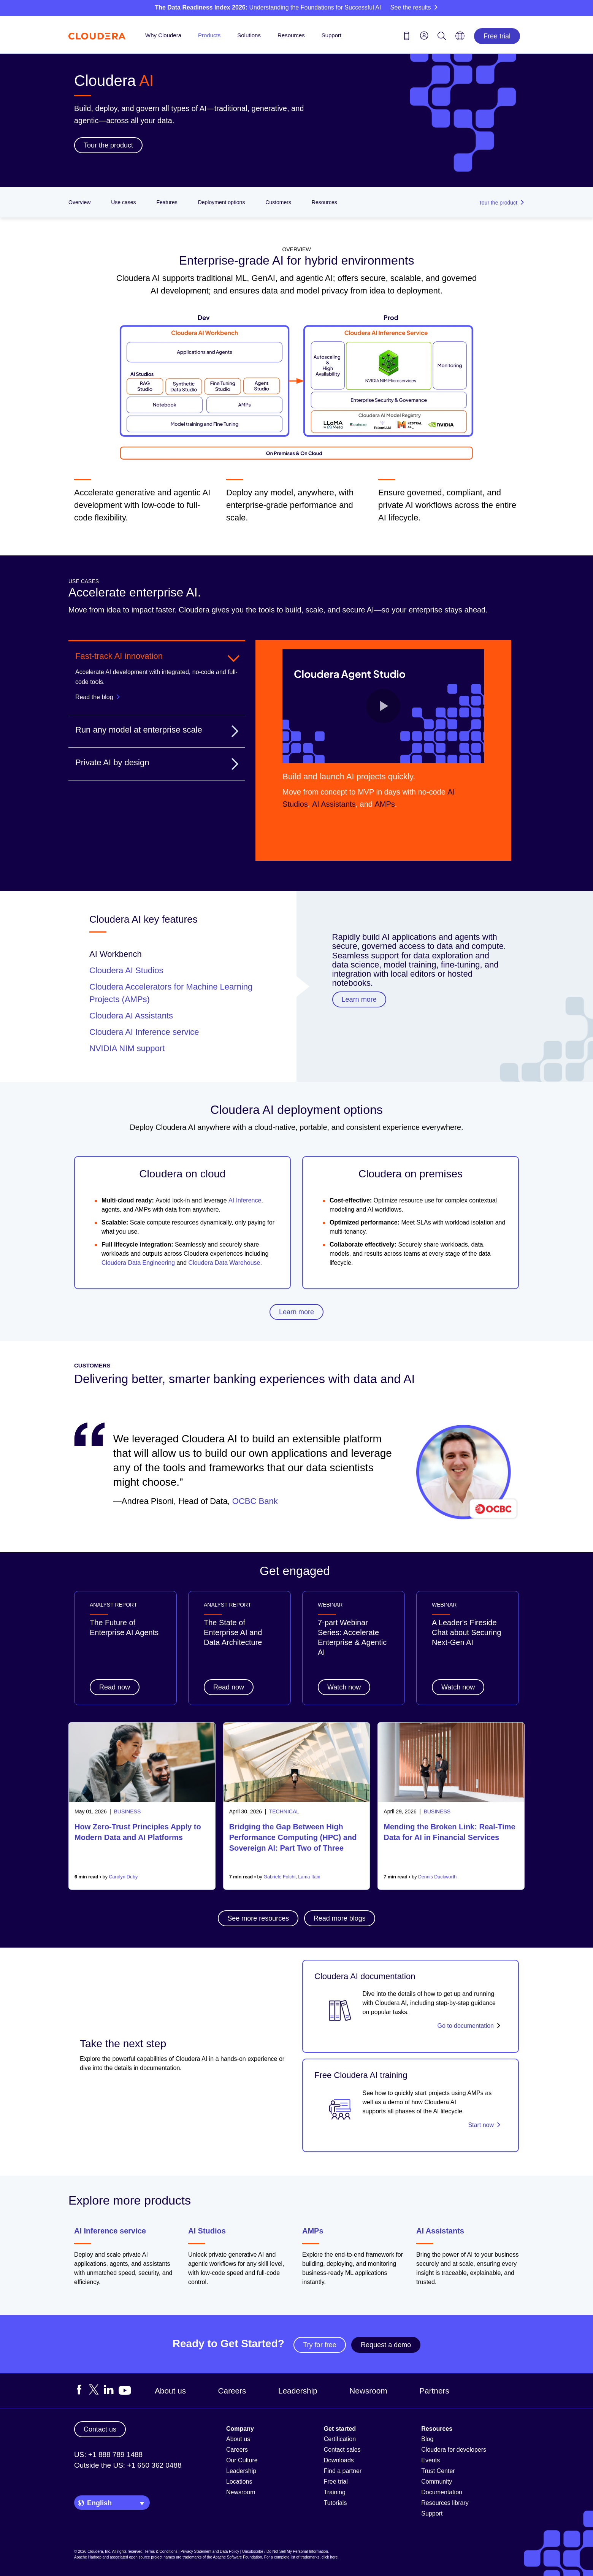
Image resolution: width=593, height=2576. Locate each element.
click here (330, 2557)
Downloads (339, 2460)
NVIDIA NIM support (127, 1048)
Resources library (444, 2503)
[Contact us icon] (407, 37)
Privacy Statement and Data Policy (210, 2551)
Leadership (297, 2390)
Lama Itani (309, 1877)
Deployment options (221, 202)
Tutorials (335, 2503)
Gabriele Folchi (279, 1877)
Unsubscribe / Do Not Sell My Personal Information (285, 2551)
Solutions (249, 35)
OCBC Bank (255, 1501)
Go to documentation (465, 2025)
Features (167, 202)
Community (436, 2481)
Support (332, 35)
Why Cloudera (163, 35)
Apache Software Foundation (237, 2557)
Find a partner (343, 2471)
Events (430, 2460)
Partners (434, 2390)
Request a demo (386, 2345)
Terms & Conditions (161, 2551)
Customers (278, 202)
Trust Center (438, 2471)
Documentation (441, 2492)
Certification (340, 2439)
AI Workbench (115, 954)
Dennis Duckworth (437, 1877)
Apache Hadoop (87, 2557)
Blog (427, 2439)
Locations (239, 2481)
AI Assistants (440, 2231)
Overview (79, 202)
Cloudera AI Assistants (131, 1015)
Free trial (497, 36)
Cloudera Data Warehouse (224, 1262)
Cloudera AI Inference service (144, 1032)
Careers (232, 2390)
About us (170, 2390)
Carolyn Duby (123, 1877)
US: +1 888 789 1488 (108, 2455)
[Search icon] (442, 37)
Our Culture (242, 2460)
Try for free (319, 2345)
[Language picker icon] (460, 38)
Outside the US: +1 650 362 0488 (128, 2465)
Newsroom (368, 2390)
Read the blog (94, 697)
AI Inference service (110, 2231)
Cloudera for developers (453, 2449)
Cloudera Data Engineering (138, 1262)
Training (335, 2492)
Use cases (123, 202)
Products (209, 35)
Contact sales (342, 2449)
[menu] (424, 35)
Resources (291, 35)
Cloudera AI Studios (126, 970)
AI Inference (244, 1200)
